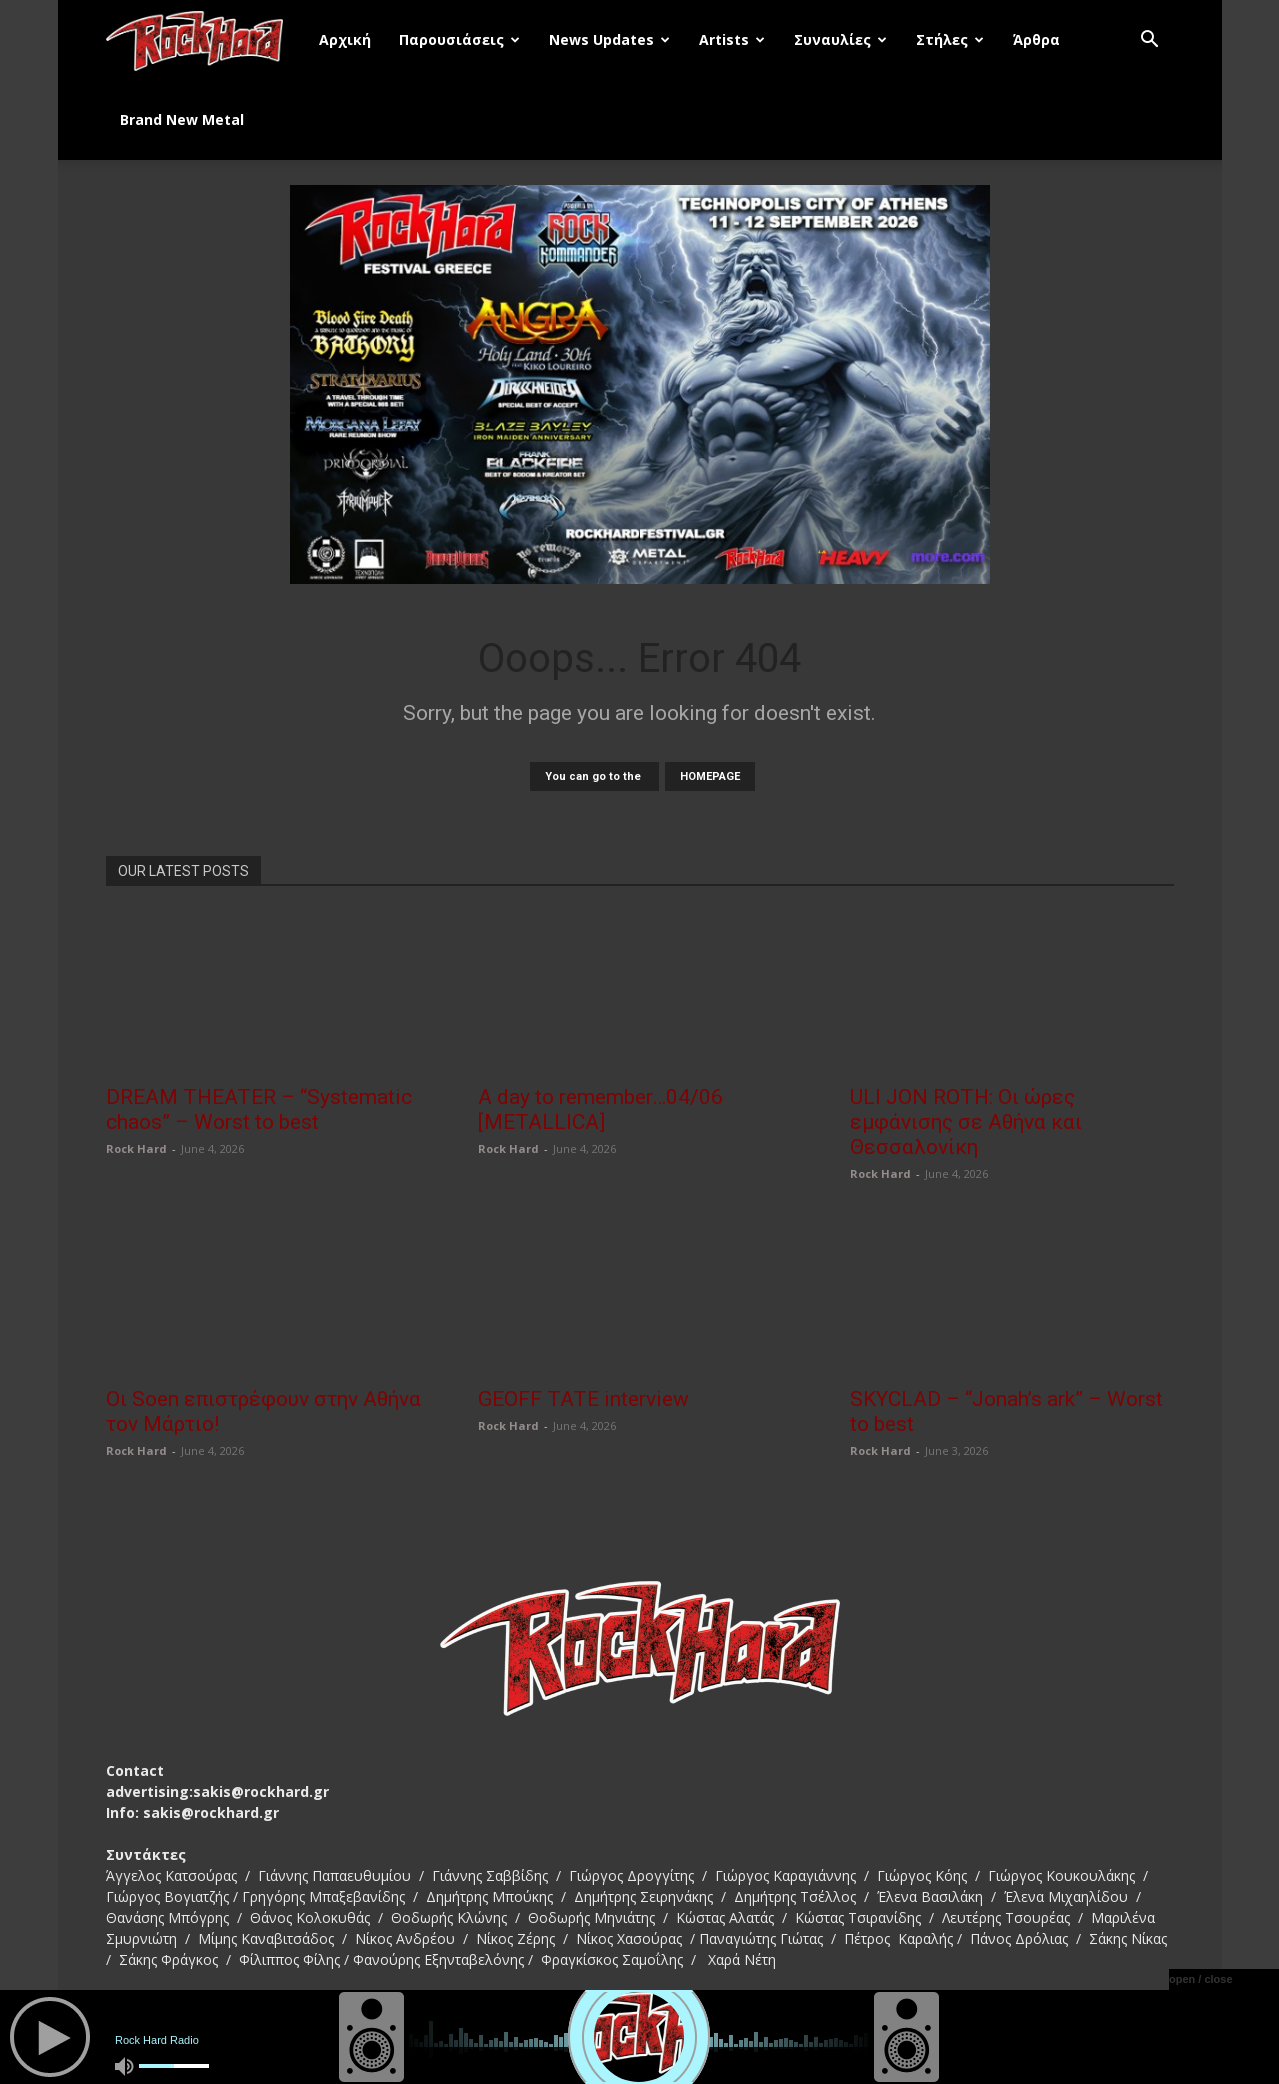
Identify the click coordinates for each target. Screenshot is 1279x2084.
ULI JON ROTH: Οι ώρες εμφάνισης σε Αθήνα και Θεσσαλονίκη (966, 1122)
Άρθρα (1036, 39)
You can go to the (594, 776)
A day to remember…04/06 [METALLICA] (600, 1109)
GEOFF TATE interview (583, 1399)
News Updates (609, 39)
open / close (1201, 1979)
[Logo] (206, 40)
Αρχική (345, 39)
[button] (1150, 41)
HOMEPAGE (710, 776)
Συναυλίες (840, 39)
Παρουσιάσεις (459, 39)
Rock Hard (136, 1148)
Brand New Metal (182, 119)
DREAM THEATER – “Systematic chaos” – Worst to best (259, 1109)
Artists (732, 39)
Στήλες (950, 39)
